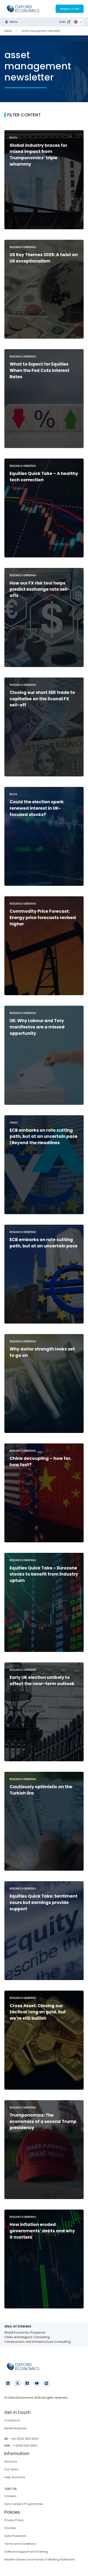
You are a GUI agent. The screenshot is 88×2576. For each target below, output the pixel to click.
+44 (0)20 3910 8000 (24, 2439)
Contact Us (12, 2420)
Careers (10, 2496)
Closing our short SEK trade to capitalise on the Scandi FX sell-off (42, 699)
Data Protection (15, 2536)
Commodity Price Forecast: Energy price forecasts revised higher (43, 917)
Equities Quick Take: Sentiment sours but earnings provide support (43, 1902)
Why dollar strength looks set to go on (42, 1352)
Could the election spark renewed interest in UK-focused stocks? (37, 808)
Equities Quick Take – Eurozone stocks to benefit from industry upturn (44, 1574)
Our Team (11, 2469)
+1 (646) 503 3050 (24, 2445)
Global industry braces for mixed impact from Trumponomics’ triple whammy (38, 154)
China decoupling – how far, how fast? (41, 1461)
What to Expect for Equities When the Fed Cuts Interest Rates (39, 370)
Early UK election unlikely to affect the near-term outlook (42, 1680)
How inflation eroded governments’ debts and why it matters (42, 2231)
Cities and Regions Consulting (27, 2337)
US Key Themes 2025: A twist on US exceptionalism (44, 258)
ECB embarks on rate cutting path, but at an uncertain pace (43, 1243)
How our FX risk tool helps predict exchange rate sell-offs (40, 589)
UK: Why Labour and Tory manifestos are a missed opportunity (37, 1027)
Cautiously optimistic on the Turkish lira (41, 1790)
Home (8, 31)
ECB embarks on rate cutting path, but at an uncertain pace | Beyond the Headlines (43, 1136)
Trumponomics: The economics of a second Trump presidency (43, 2121)
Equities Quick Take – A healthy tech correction (44, 477)
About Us (10, 2461)
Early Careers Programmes (23, 2504)
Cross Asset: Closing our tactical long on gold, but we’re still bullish (38, 2012)
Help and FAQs (14, 2477)
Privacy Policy (14, 2520)
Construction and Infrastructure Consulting (37, 2342)
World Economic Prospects (24, 2332)
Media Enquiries (15, 2428)
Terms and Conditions (20, 2544)
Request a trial (69, 9)
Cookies (10, 2528)
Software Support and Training (26, 2551)
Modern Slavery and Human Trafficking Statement (39, 2559)
